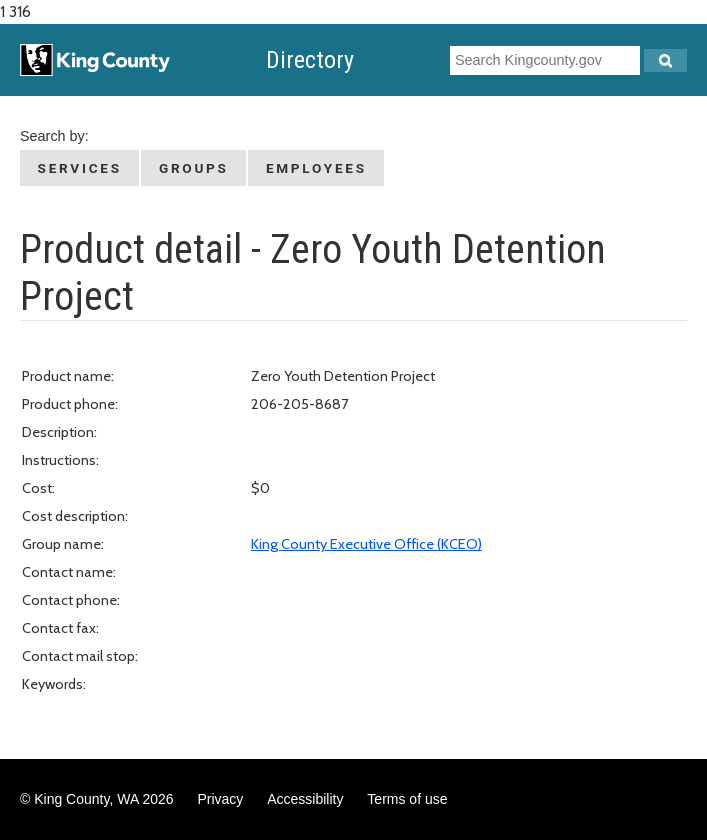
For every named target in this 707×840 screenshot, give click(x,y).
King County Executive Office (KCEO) (366, 544)
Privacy (220, 799)
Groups (194, 168)
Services (80, 168)
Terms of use (407, 799)
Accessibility (305, 799)
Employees (316, 168)
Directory (310, 60)
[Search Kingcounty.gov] (665, 60)
